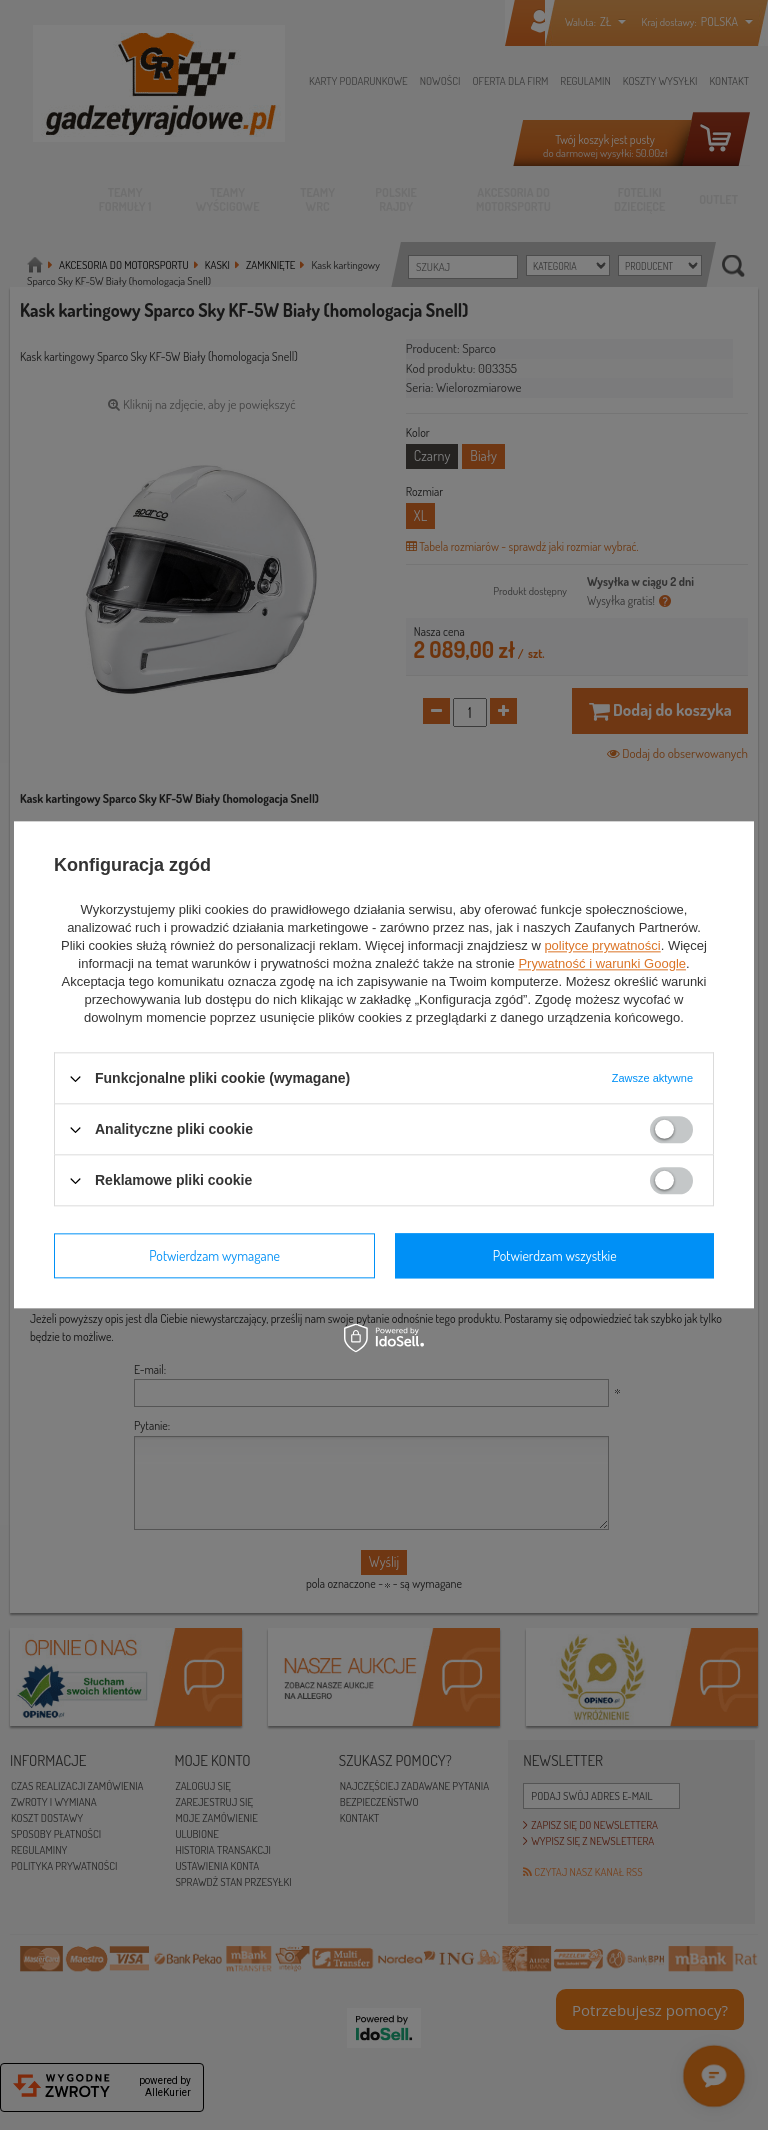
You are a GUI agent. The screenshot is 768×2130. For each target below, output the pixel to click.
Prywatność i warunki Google (602, 963)
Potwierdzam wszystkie (555, 1255)
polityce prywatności (602, 945)
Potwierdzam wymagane (214, 1255)
